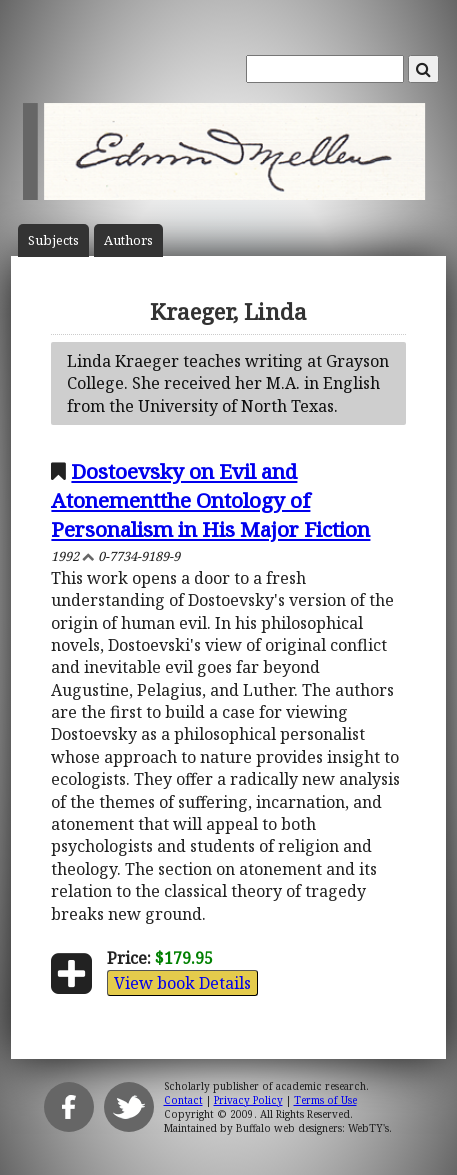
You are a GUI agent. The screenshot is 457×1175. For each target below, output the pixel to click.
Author (128, 240)
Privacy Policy (248, 1100)
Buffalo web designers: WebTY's (312, 1128)
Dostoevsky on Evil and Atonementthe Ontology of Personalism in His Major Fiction (210, 500)
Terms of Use (325, 1100)
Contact (183, 1100)
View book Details (182, 983)
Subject (53, 240)
